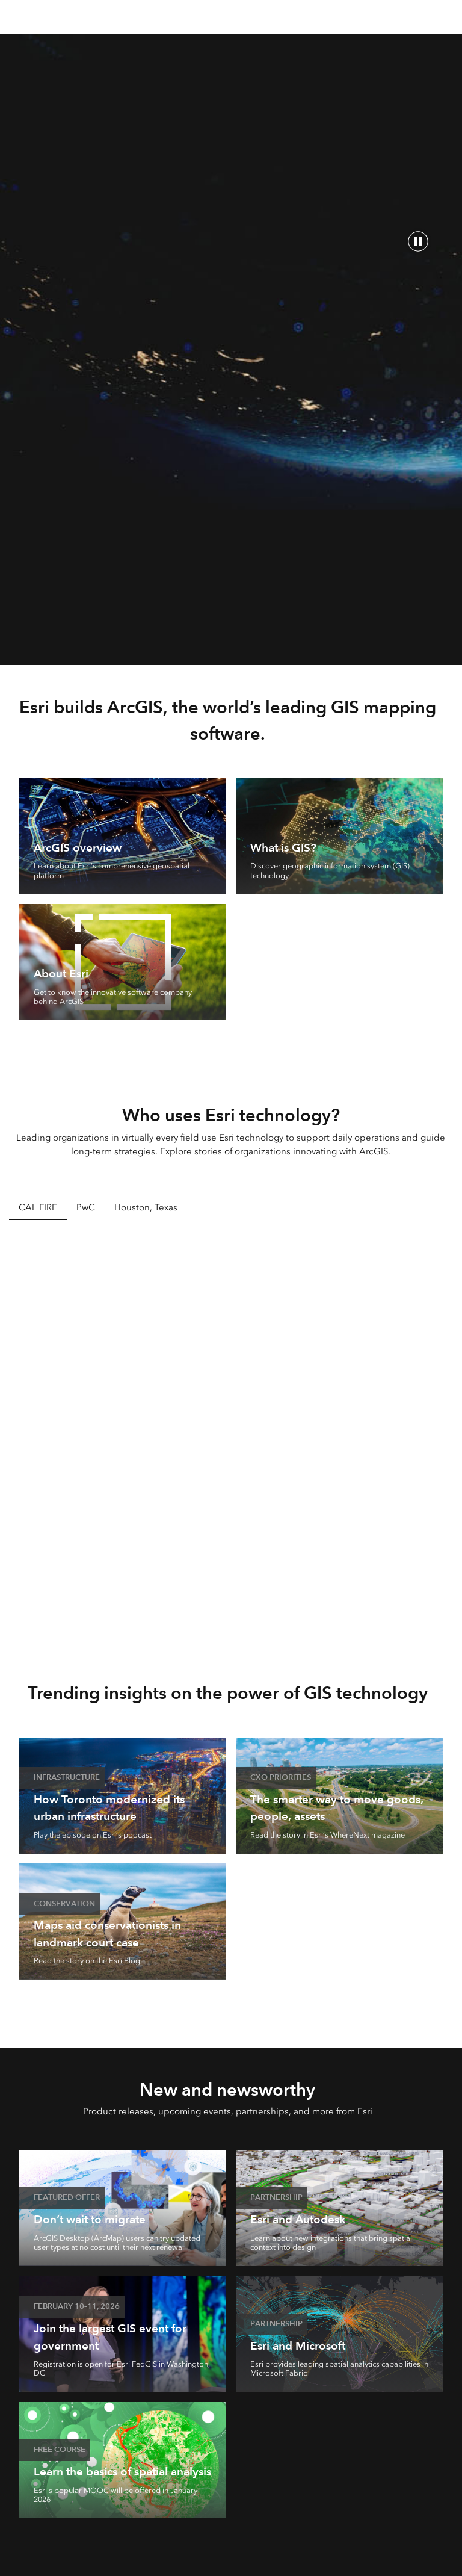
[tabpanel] (230, 1432)
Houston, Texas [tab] (145, 1207)
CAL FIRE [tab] (38, 1207)
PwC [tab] (85, 1207)
